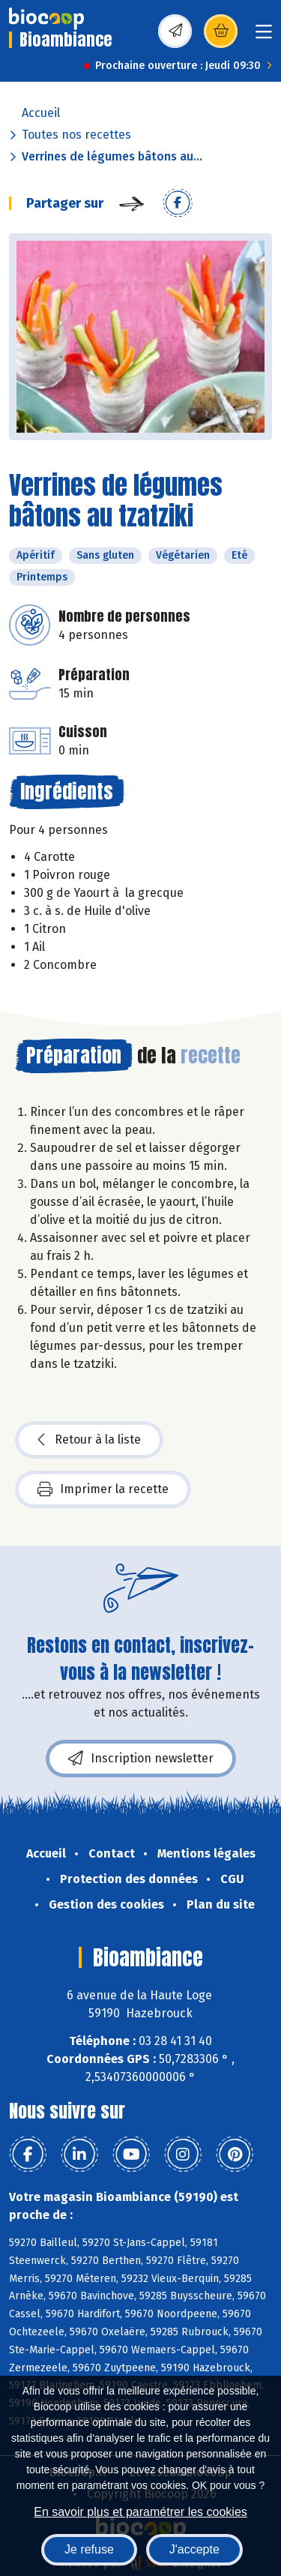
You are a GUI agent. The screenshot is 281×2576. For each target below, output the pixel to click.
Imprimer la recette (103, 1489)
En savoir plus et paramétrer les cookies (140, 2512)
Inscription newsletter (141, 1758)
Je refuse (89, 2549)
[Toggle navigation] (264, 36)
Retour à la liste (89, 1439)
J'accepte (194, 2549)
